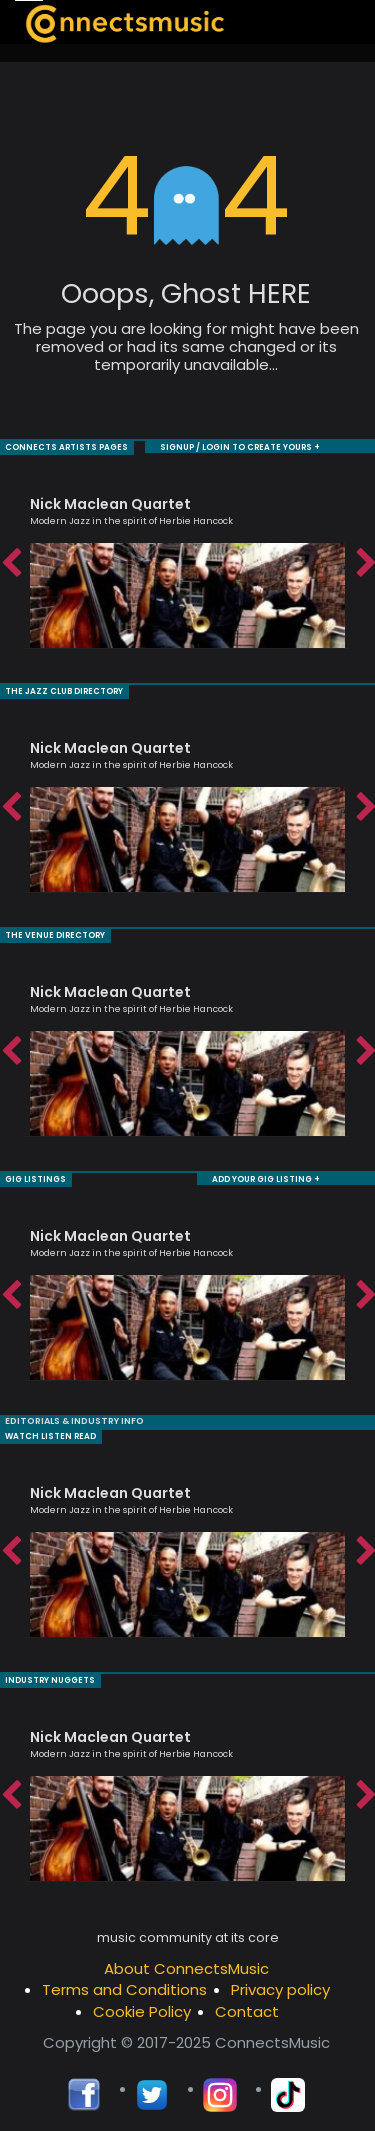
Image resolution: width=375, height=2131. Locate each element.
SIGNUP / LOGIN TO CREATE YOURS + (240, 446)
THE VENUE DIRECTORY (55, 932)
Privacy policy (280, 1983)
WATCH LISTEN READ (50, 1431)
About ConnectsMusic (186, 1962)
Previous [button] (10, 563)
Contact (247, 2005)
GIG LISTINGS (35, 1175)
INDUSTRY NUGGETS (50, 1674)
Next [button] (365, 563)
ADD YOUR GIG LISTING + (266, 1175)
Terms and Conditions (124, 1983)
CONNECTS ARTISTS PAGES (66, 446)
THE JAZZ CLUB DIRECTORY (64, 689)
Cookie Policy (142, 2005)
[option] (187, 562)
